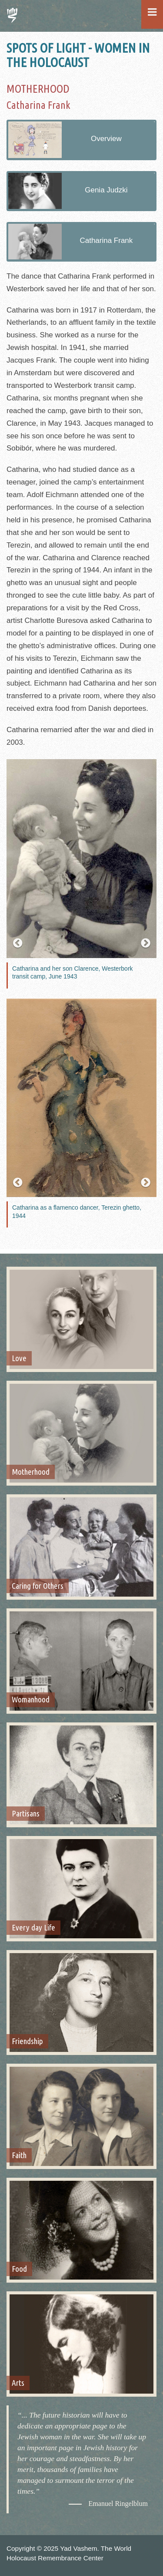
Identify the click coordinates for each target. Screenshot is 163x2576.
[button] (18, 943)
